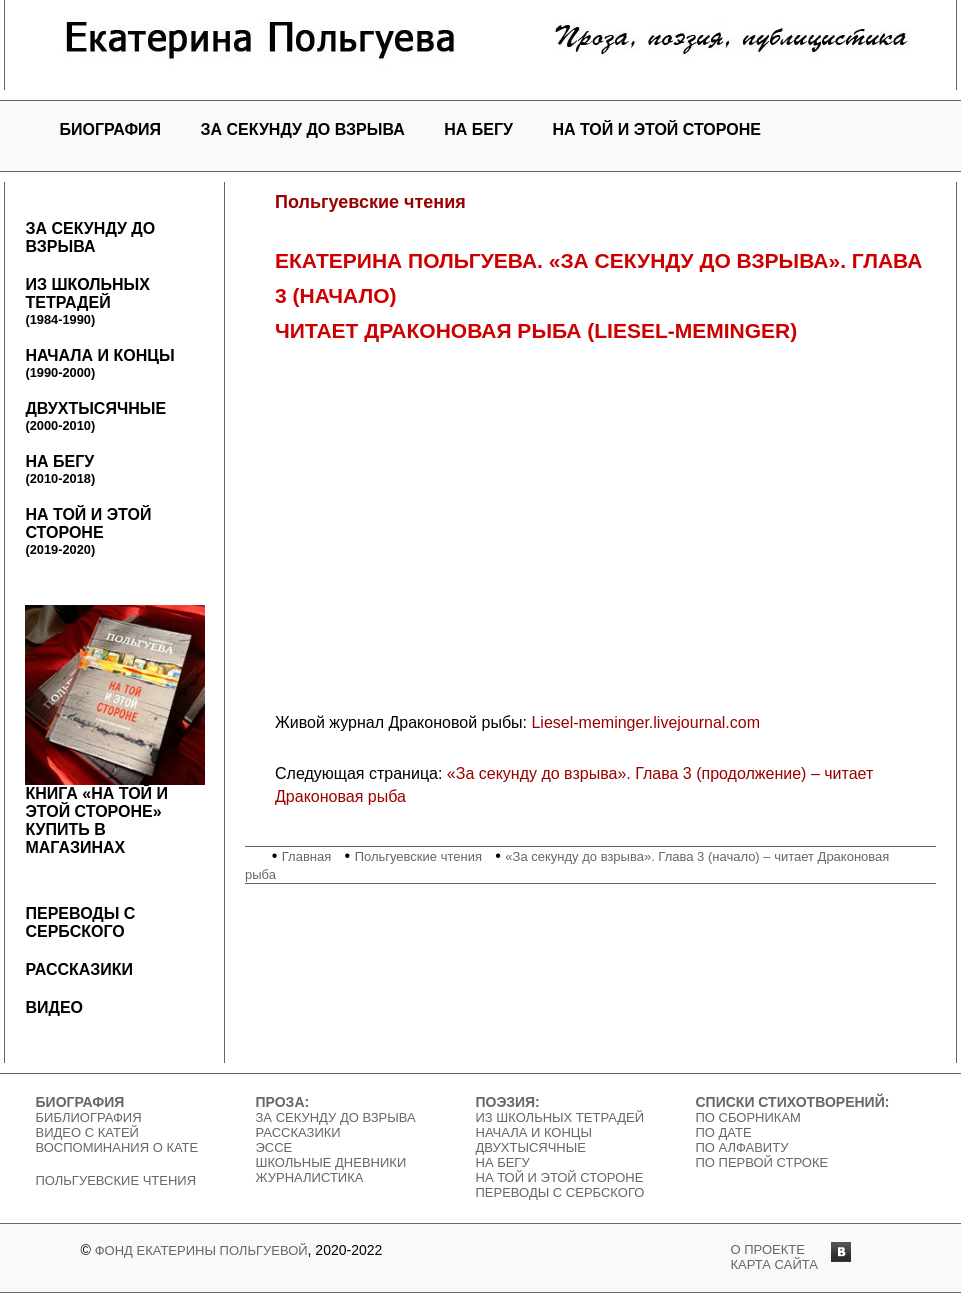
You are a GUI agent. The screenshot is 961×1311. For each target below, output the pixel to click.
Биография (110, 129)
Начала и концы (99, 363)
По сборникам (748, 1117)
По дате (724, 1132)
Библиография (89, 1117)
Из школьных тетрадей (87, 301)
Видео (54, 1007)
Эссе (274, 1147)
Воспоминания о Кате (117, 1147)
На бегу (478, 129)
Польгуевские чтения (418, 856)
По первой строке (762, 1162)
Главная (306, 856)
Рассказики (79, 969)
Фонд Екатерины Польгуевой (201, 1250)
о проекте (768, 1249)
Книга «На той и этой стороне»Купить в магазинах (115, 730)
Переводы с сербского (80, 922)
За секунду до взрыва (303, 129)
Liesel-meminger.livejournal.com (645, 722)
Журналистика (310, 1177)
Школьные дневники (331, 1162)
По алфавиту (742, 1147)
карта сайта (774, 1264)
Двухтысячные (95, 416)
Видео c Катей (87, 1132)
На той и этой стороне (656, 129)
